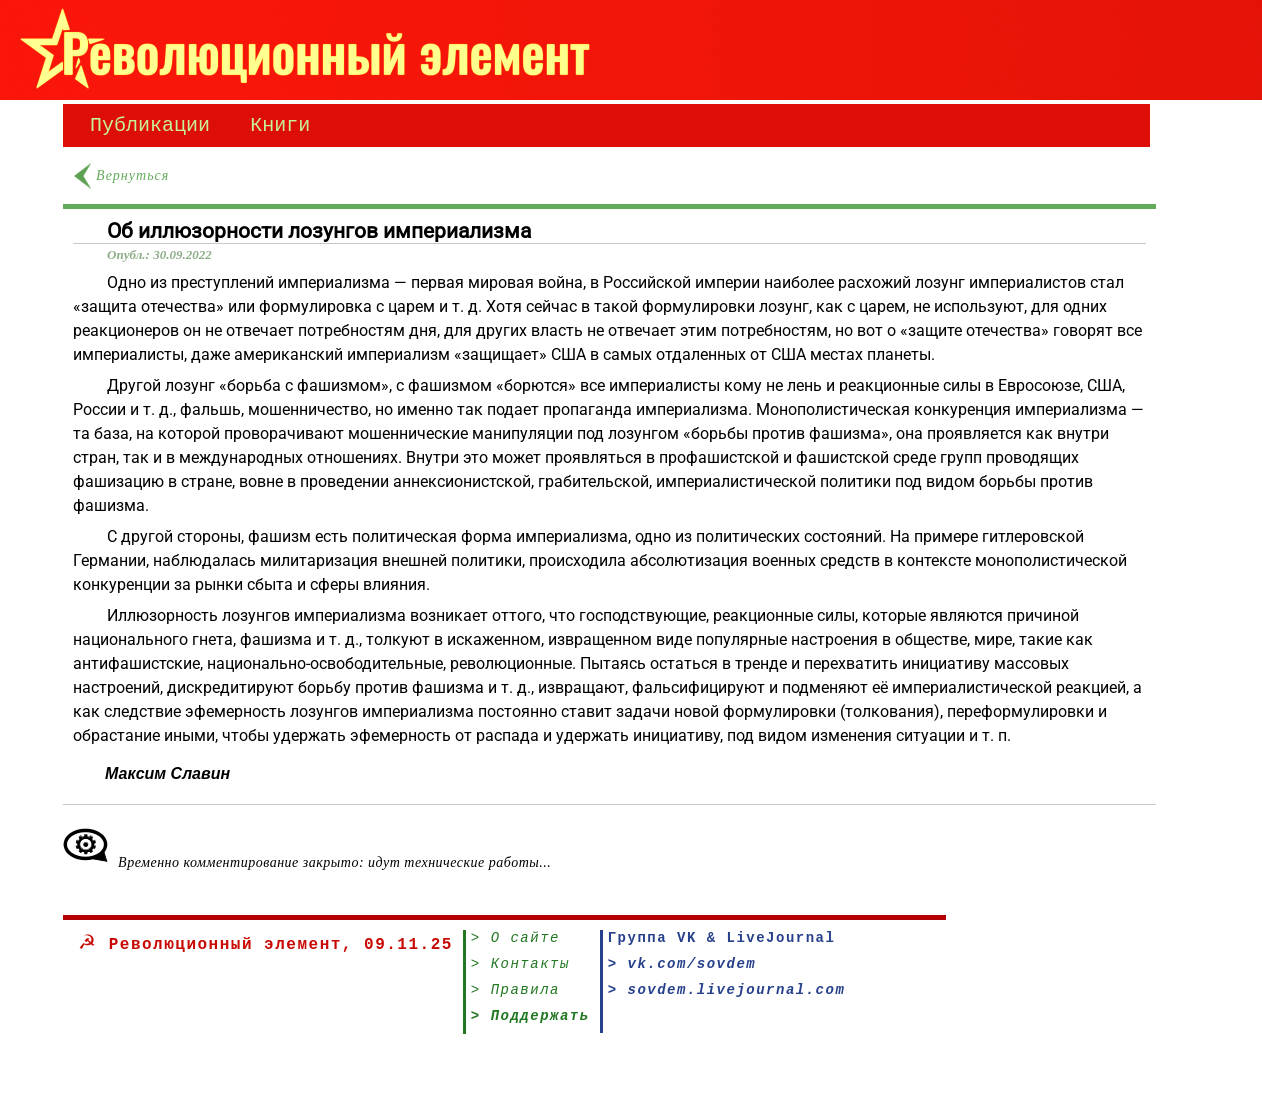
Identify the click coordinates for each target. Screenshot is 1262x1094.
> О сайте (515, 943)
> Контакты (520, 972)
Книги (280, 127)
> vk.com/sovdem (682, 972)
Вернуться (132, 179)
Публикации (150, 127)
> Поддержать (530, 1030)
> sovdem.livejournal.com (727, 1001)
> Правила (515, 1001)
